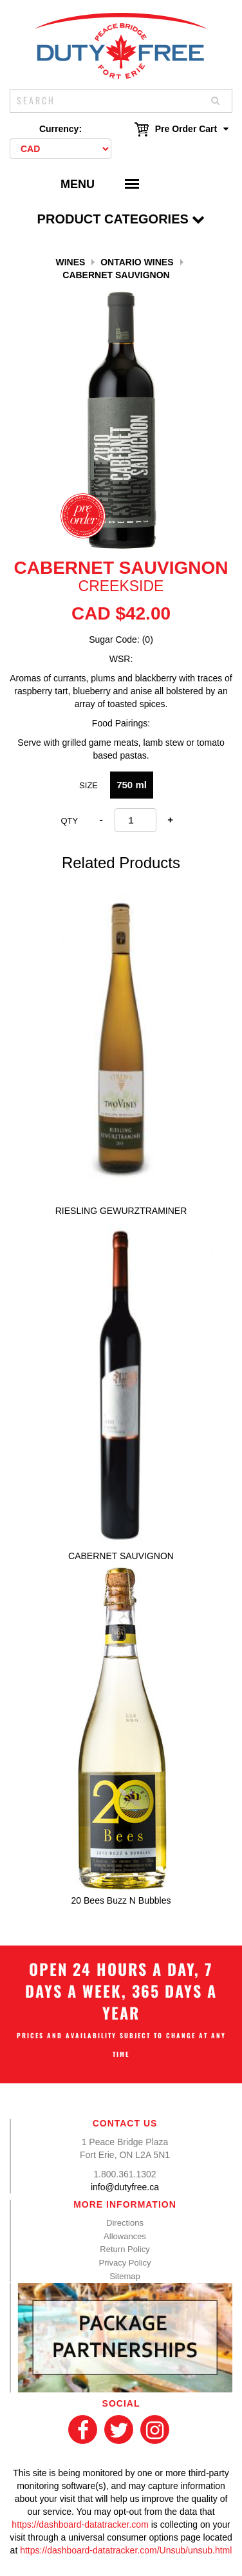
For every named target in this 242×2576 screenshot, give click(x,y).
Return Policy (124, 2249)
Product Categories (121, 219)
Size (88, 785)
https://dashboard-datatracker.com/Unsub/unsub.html (126, 2550)
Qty (69, 821)
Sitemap (124, 2276)
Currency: (60, 129)
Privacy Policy (125, 2263)
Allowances (125, 2236)
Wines (70, 262)
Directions (125, 2223)
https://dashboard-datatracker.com (80, 2524)
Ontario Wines (136, 262)
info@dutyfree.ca (125, 2187)
